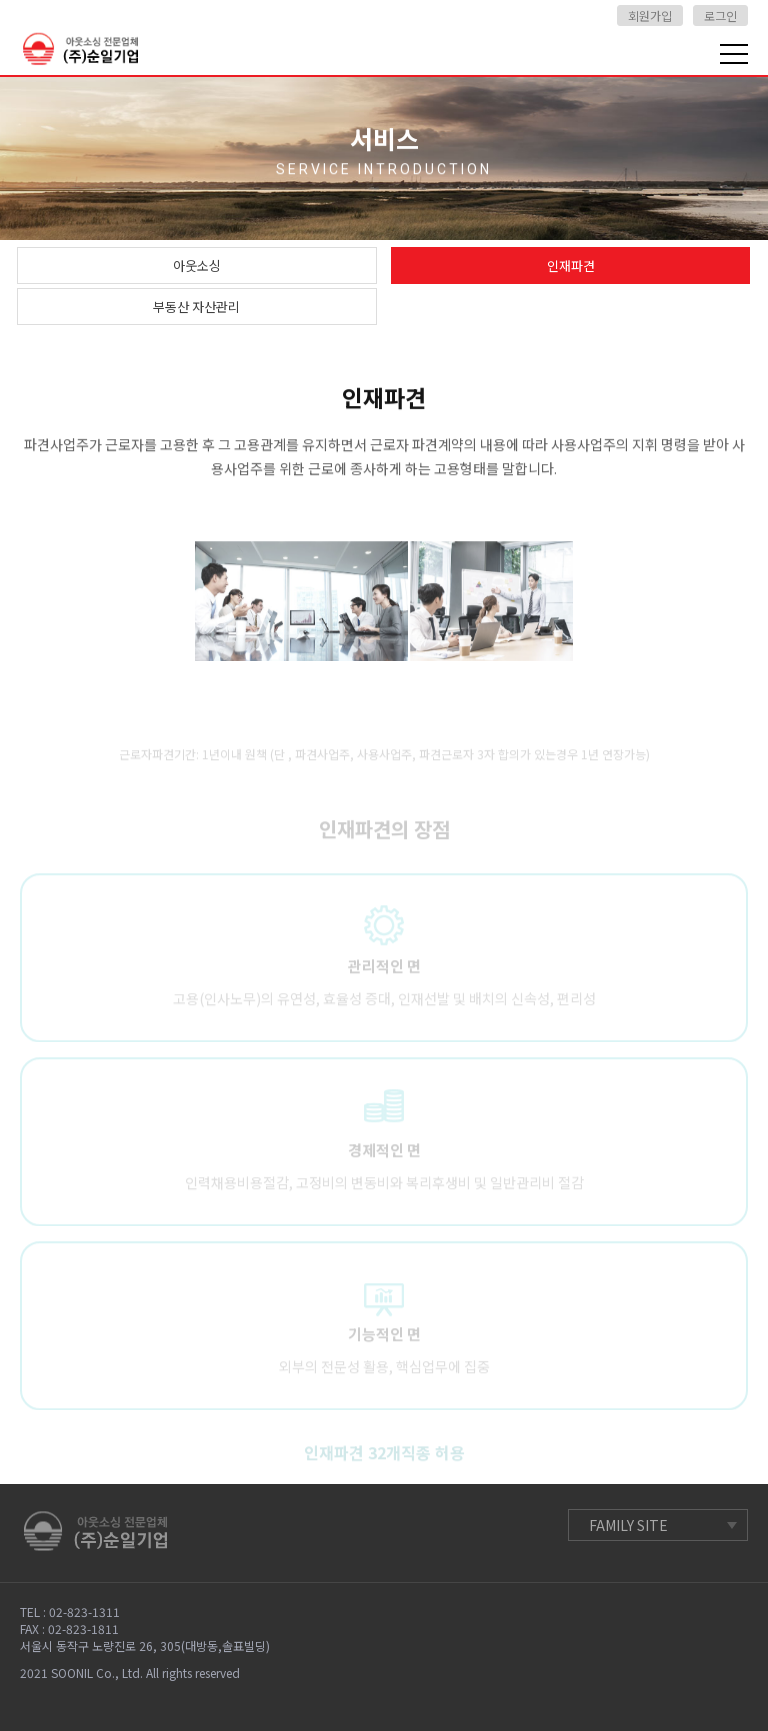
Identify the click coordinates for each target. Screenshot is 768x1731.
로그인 (720, 15)
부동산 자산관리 (196, 306)
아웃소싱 (197, 265)
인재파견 (571, 265)
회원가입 (650, 15)
